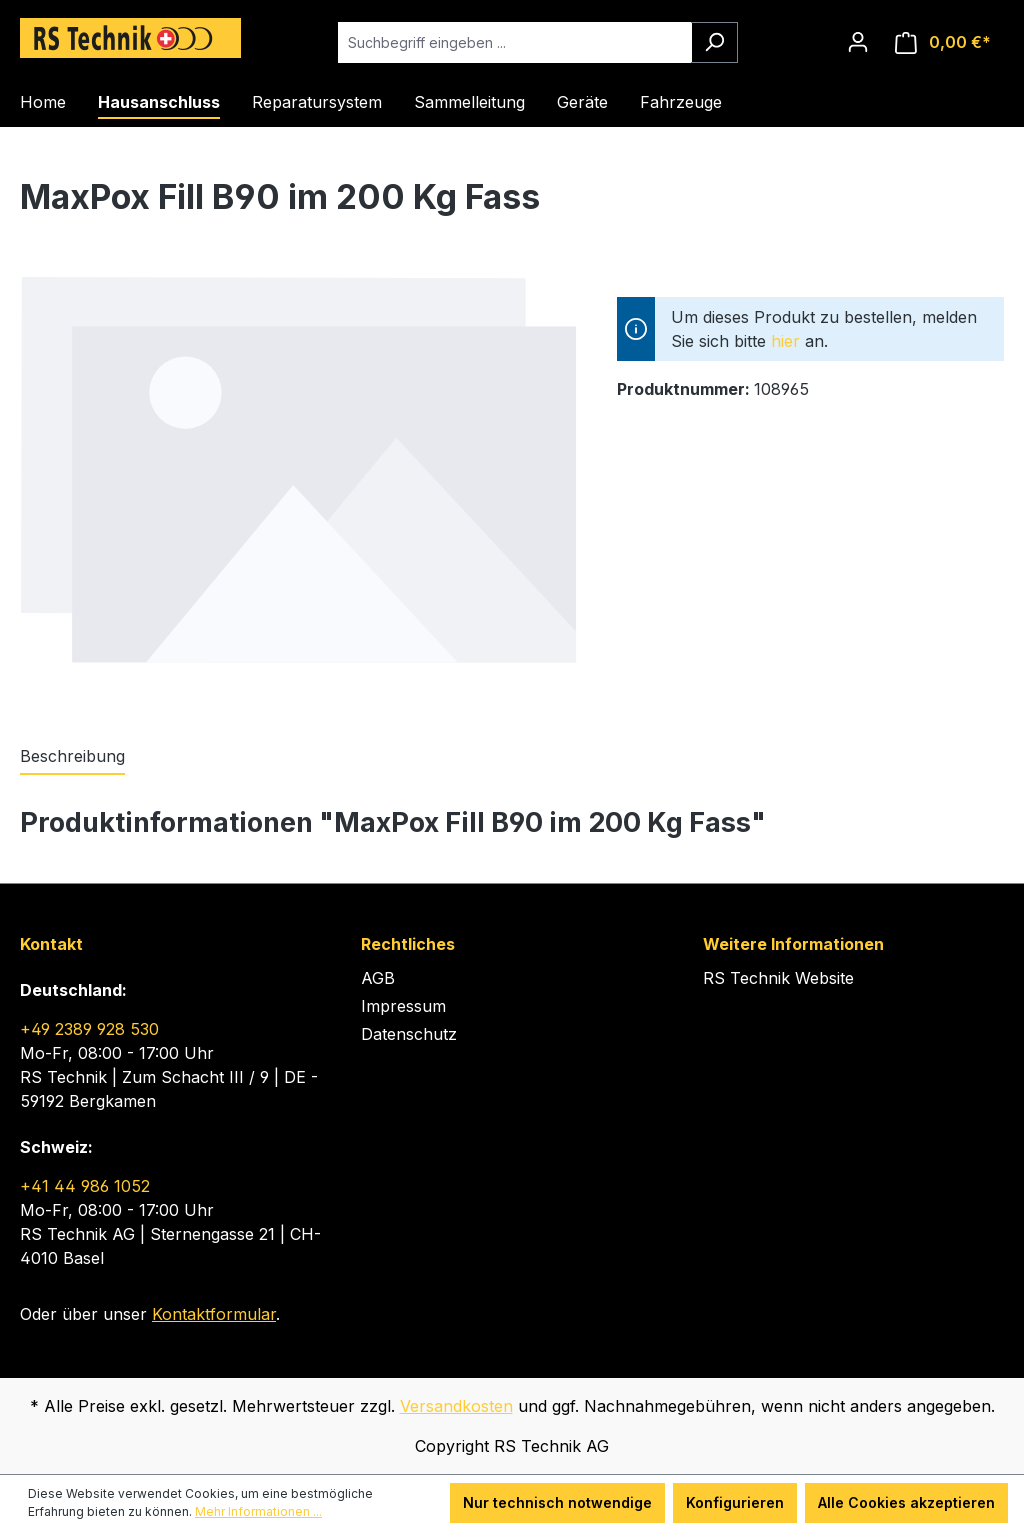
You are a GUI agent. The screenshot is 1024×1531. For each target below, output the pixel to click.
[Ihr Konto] (858, 42)
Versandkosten (456, 1406)
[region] (298, 488)
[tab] (72, 757)
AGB (378, 978)
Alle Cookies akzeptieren (906, 1502)
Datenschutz (409, 1034)
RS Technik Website (778, 978)
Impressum (403, 1006)
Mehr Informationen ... (258, 1511)
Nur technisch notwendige (557, 1502)
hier (785, 341)
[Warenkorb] (943, 42)
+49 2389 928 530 (89, 1029)
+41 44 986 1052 (85, 1186)
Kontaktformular (214, 1314)
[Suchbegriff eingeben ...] (515, 42)
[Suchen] (714, 42)
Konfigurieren (735, 1502)
